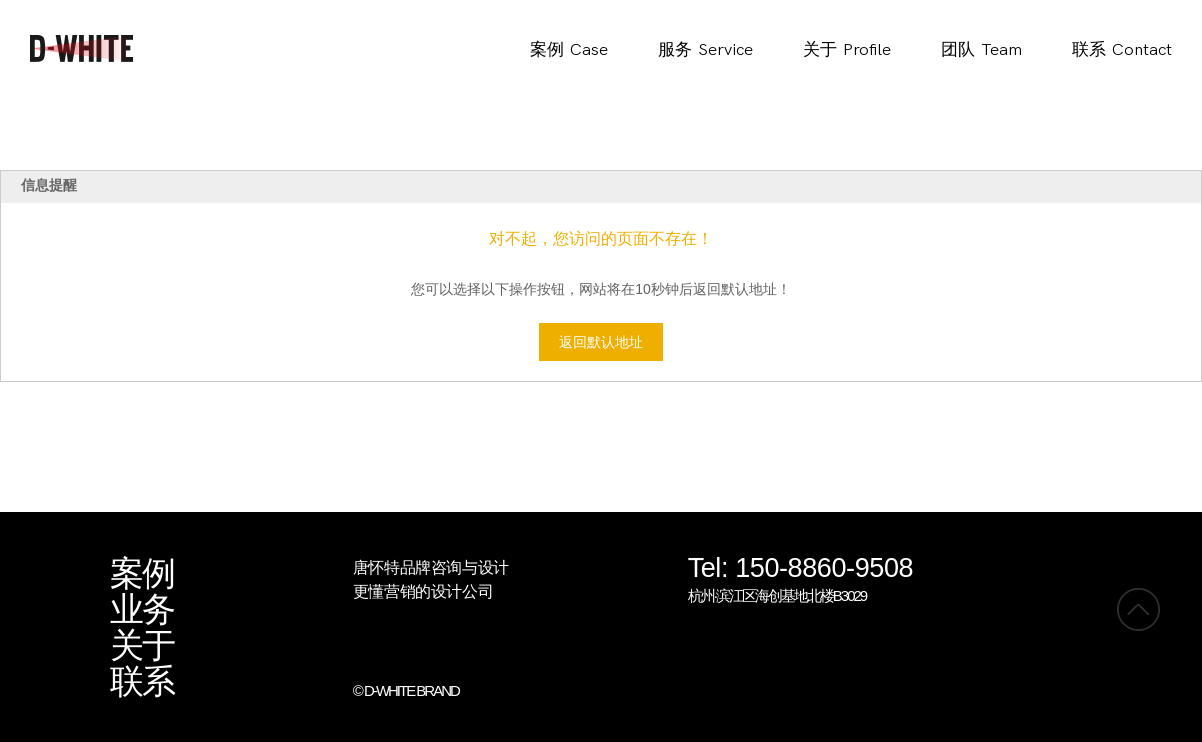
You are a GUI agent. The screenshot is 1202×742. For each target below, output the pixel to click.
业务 (142, 610)
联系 (142, 682)
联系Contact (1122, 50)
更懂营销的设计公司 (423, 591)
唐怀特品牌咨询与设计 (431, 567)
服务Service (705, 50)
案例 (142, 574)
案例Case (569, 50)
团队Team (981, 50)
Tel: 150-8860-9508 (800, 569)
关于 (142, 646)
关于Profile (847, 50)
